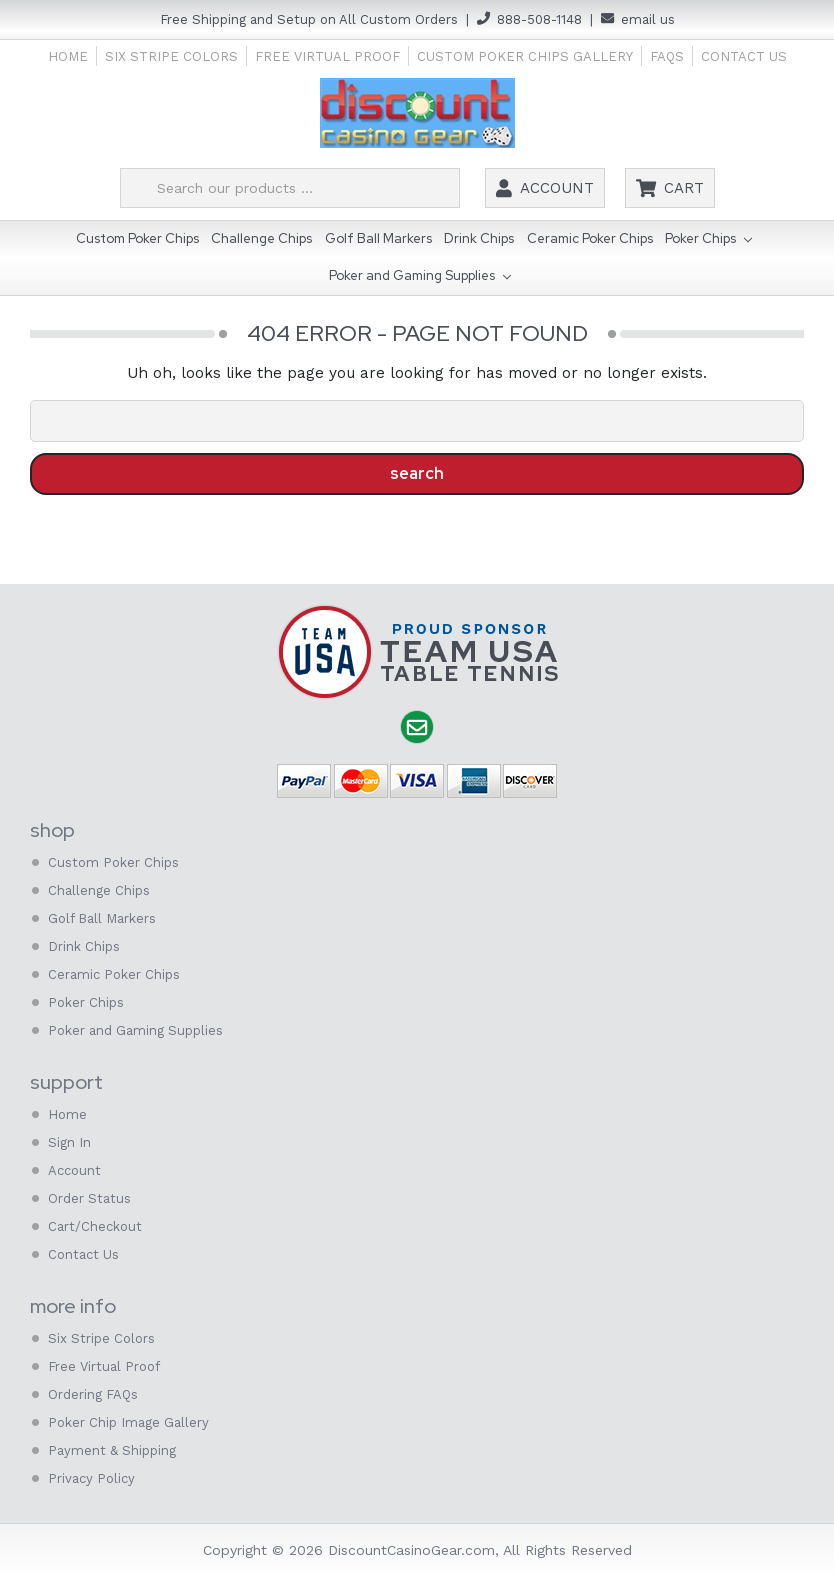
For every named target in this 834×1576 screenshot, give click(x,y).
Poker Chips (708, 240)
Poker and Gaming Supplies (420, 277)
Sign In (69, 1142)
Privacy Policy (91, 1478)
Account (557, 188)
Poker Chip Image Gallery (128, 1422)
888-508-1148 (539, 19)
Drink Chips (479, 238)
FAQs (667, 56)
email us (648, 19)
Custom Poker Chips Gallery (525, 56)
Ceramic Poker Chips (590, 238)
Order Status (89, 1198)
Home (68, 56)
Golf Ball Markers (378, 238)
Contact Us (744, 56)
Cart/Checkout (95, 1226)
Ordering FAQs (93, 1394)
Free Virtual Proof (327, 56)
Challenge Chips (261, 238)
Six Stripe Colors (171, 56)
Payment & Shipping (112, 1450)
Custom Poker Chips (137, 238)
